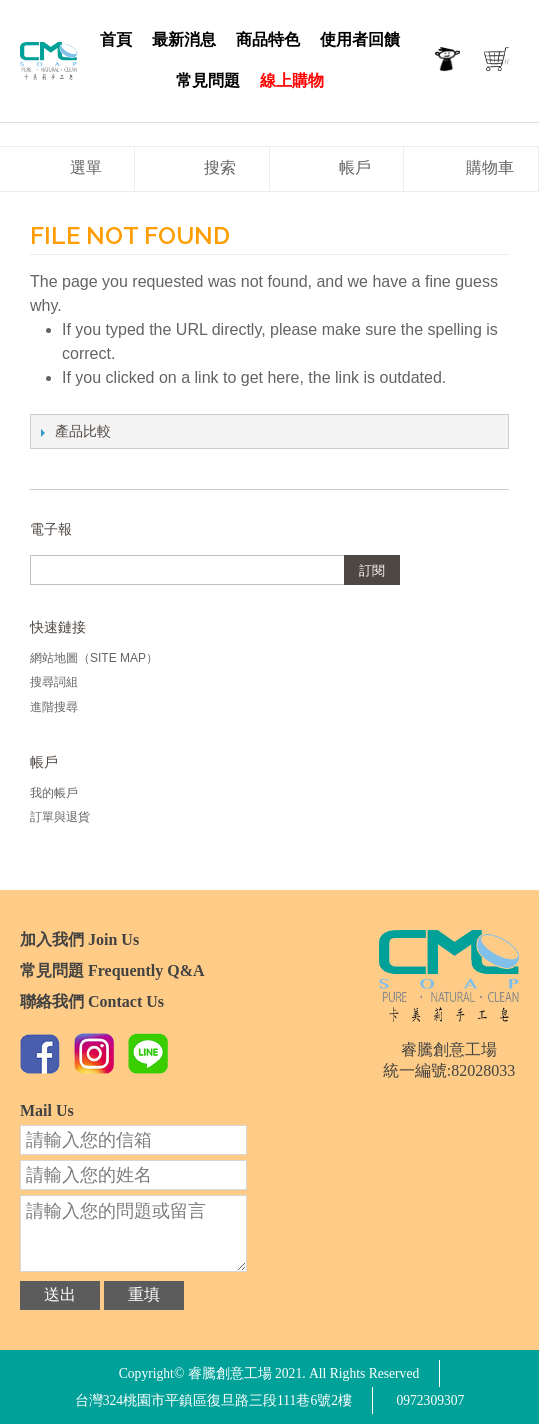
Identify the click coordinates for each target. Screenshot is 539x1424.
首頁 (116, 39)
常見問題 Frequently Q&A (112, 970)
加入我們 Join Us (79, 939)
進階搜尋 (54, 707)
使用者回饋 (360, 39)
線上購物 (292, 80)
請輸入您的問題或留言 (133, 1233)
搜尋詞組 (54, 682)
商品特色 (268, 39)
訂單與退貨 (60, 817)
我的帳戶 (54, 793)
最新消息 (184, 39)
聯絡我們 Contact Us (92, 1001)
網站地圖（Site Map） (94, 658)
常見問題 (208, 80)
